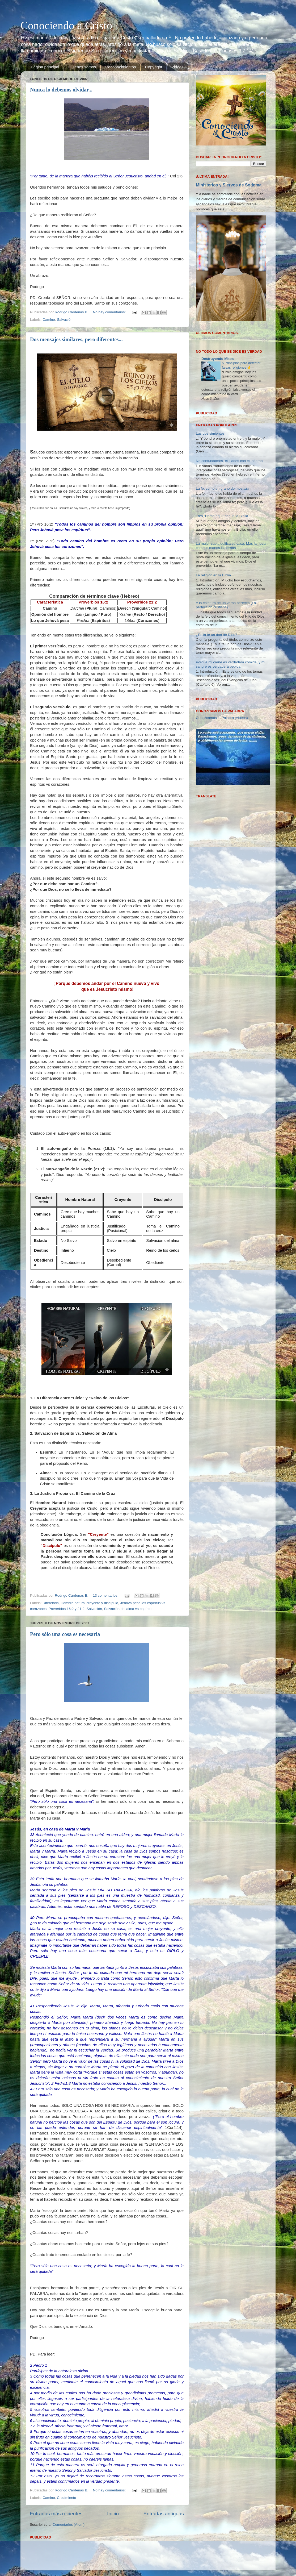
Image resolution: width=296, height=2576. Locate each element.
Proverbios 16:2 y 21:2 (66, 1609)
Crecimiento (66, 2498)
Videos (177, 67)
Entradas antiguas (163, 2513)
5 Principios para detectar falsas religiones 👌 (241, 365)
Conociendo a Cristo (66, 25)
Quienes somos (82, 67)
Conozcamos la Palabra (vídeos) (222, 718)
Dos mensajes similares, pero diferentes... (76, 339)
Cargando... (205, 339)
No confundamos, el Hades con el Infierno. (230, 461)
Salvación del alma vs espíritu (127, 1609)
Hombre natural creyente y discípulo (89, 1603)
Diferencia (51, 1603)
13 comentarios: (106, 1595)
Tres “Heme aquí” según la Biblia (222, 516)
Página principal (45, 67)
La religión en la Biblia (213, 575)
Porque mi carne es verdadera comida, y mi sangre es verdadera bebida (230, 664)
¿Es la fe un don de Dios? (216, 635)
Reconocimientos (120, 67)
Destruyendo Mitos (217, 359)
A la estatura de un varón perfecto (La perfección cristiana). (226, 605)
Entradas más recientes (56, 2513)
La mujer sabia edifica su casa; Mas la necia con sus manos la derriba (231, 546)
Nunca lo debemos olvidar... (61, 90)
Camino (49, 320)
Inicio (113, 2513)
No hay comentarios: (110, 312)
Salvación (65, 320)
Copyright (153, 67)
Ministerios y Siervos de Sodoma (228, 185)
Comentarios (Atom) (69, 2525)
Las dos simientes (210, 433)
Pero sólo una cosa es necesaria (65, 1634)
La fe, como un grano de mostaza (222, 488)
